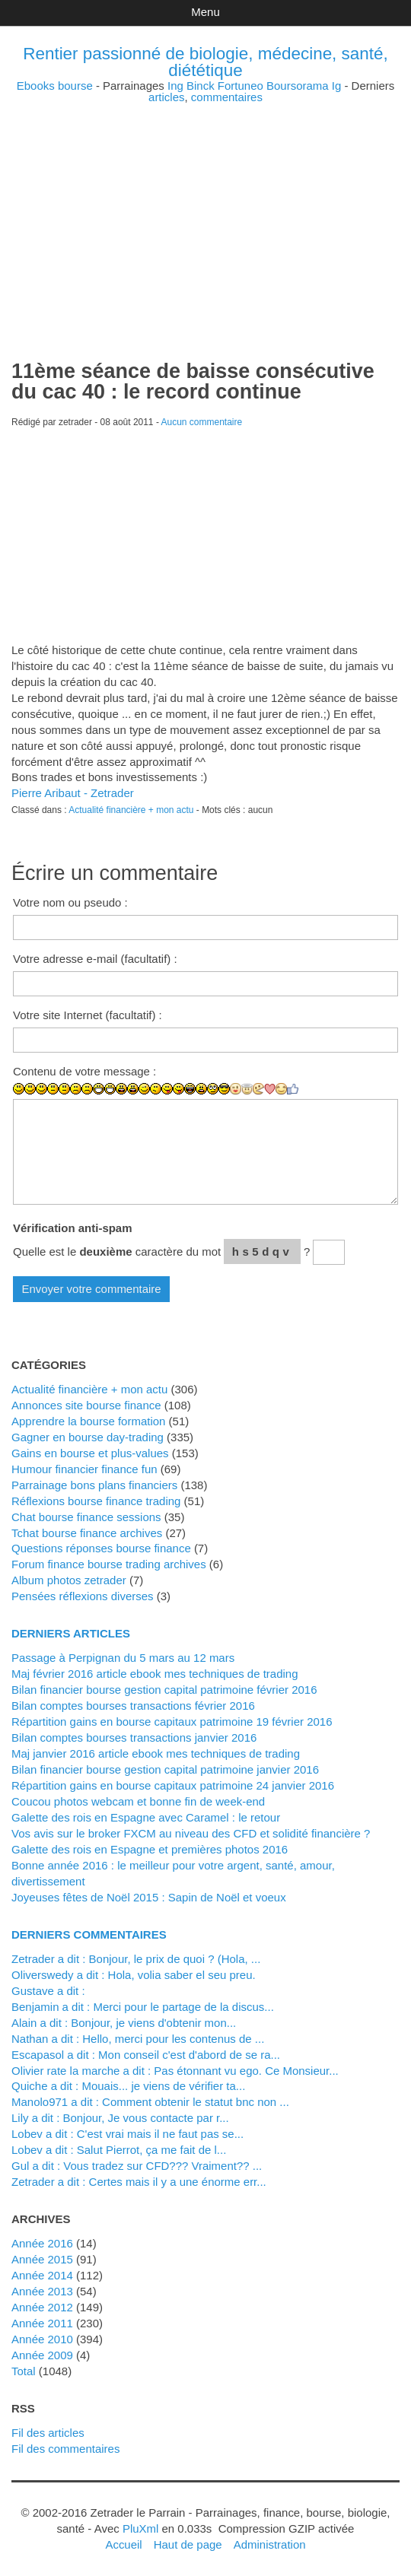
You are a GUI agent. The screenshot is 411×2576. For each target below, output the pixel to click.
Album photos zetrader (68, 1580)
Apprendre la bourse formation (88, 1421)
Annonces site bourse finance (86, 1405)
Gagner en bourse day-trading (87, 1437)
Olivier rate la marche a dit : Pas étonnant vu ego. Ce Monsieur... (175, 2070)
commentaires (227, 97)
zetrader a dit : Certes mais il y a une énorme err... (138, 2181)
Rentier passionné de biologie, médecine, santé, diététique (205, 62)
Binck (200, 85)
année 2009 (42, 2355)
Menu (205, 11)
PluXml (140, 2528)
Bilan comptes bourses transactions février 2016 (133, 1705)
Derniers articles (70, 1633)
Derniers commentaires (89, 1934)
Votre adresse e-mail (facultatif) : (95, 958)
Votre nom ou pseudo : (70, 902)
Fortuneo (240, 85)
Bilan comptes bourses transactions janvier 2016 (133, 1737)
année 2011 (42, 2323)
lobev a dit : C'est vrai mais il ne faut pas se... (127, 2133)
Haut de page (188, 2544)
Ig (337, 85)
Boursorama (297, 85)
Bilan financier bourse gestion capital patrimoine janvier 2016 (165, 1769)
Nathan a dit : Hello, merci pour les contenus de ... (137, 2038)
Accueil (123, 2544)
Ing (175, 85)
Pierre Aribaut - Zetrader (72, 792)
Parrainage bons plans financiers (94, 1485)
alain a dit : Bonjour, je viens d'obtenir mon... (123, 2022)
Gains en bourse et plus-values (90, 1453)
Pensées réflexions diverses (82, 1596)
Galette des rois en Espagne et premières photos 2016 (149, 1849)
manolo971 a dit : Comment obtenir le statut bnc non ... (150, 2101)
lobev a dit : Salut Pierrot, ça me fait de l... (118, 2149)
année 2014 (42, 2275)
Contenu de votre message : (84, 1071)
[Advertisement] (205, 209)
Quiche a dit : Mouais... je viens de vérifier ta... (128, 2085)
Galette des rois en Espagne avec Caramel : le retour (145, 1817)
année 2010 (42, 2339)
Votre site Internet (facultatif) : (87, 1014)
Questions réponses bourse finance (101, 1548)
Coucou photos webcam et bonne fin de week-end (138, 1801)
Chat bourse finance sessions (86, 1516)
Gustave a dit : (48, 1990)
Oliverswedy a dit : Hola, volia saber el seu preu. (133, 1974)
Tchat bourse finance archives (86, 1532)
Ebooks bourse (55, 85)
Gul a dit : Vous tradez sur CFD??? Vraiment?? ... (136, 2165)
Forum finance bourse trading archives (108, 1564)
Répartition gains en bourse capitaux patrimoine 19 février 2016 (172, 1721)
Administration (270, 2544)
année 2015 (42, 2259)
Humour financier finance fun (84, 1469)
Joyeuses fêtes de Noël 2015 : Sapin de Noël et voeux (148, 1897)
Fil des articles (47, 2432)
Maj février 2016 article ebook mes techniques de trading (154, 1673)
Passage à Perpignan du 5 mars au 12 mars (122, 1657)
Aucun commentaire (202, 422)
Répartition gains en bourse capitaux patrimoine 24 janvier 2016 (172, 1785)
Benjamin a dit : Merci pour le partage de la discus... (142, 2006)
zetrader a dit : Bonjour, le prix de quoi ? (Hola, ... (135, 1958)
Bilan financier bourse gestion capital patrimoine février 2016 (164, 1689)
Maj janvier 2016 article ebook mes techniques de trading (155, 1753)
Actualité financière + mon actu (130, 810)
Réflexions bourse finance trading (95, 1500)
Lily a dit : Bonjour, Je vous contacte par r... (120, 2117)
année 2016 (42, 2243)
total (25, 2371)
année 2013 (42, 2291)
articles (166, 97)
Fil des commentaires (65, 2448)
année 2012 (42, 2307)
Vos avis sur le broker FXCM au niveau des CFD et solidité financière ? (190, 1833)
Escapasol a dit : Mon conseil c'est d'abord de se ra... (145, 2054)
